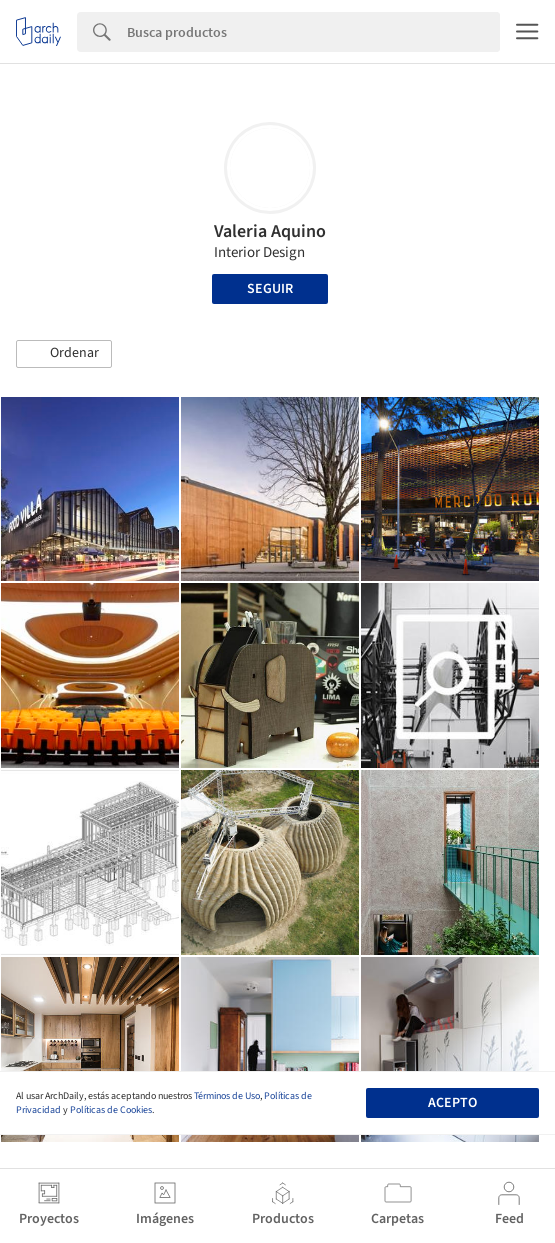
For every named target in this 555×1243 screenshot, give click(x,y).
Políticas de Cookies (111, 1110)
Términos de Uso (227, 1096)
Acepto (452, 1103)
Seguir (270, 289)
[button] (64, 354)
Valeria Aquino (270, 231)
